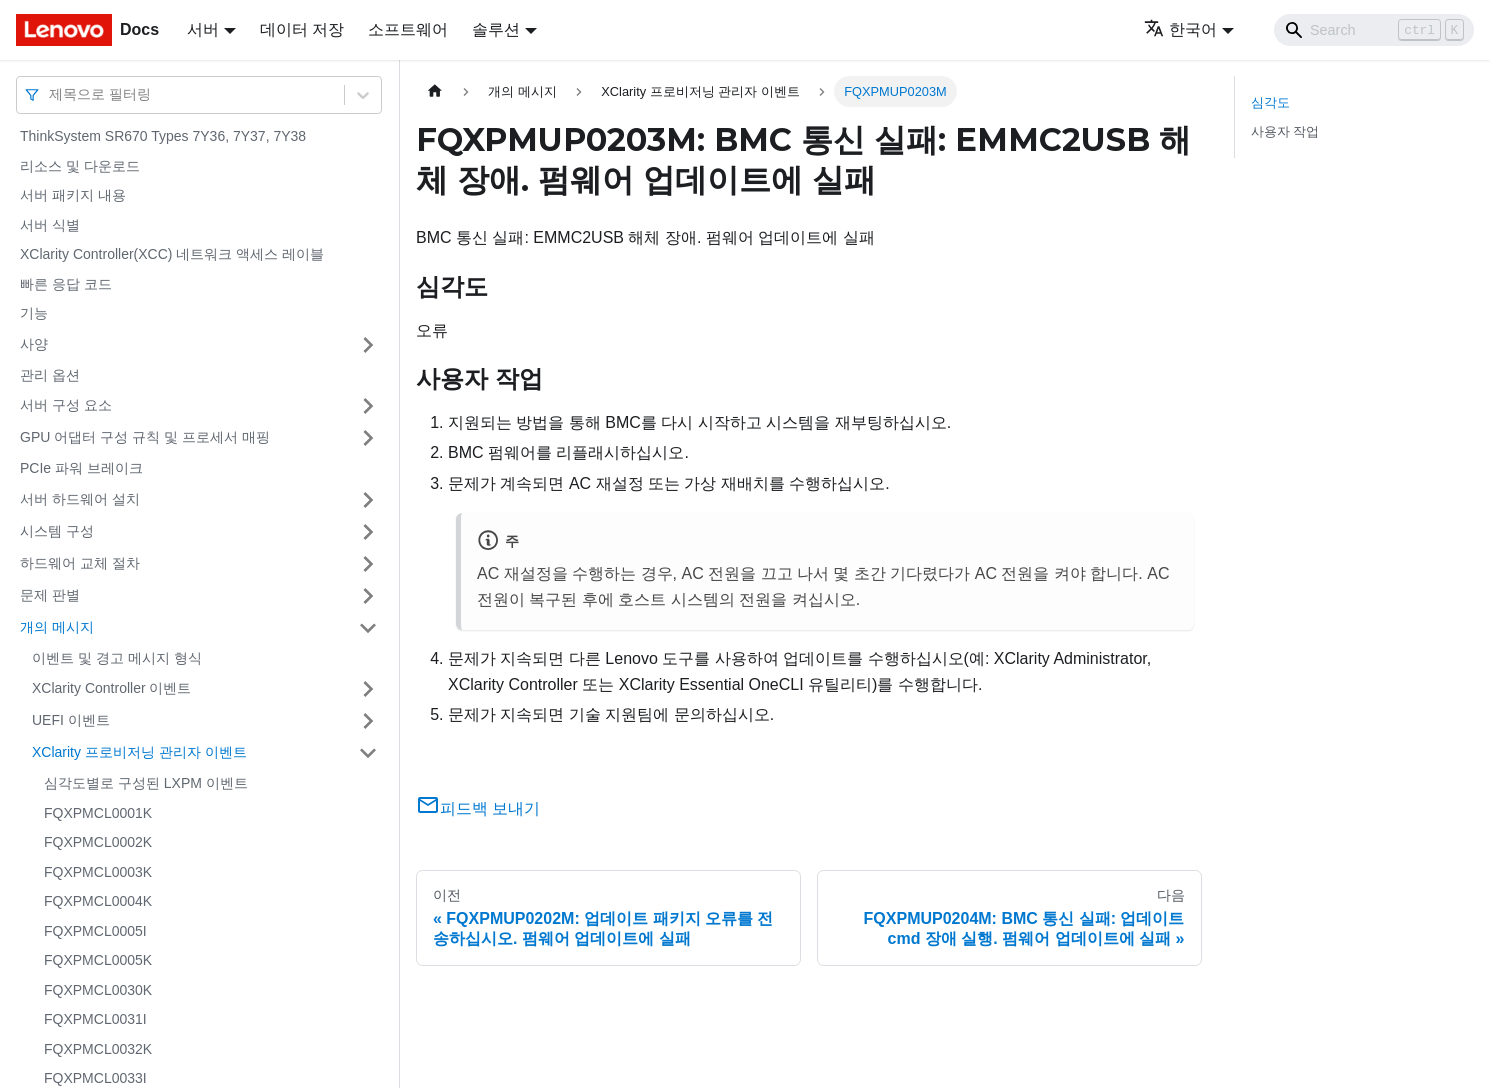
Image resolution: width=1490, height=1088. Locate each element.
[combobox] (51, 94)
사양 (34, 344)
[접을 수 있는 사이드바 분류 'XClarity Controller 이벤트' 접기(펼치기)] (368, 689)
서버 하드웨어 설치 (80, 499)
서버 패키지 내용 (73, 195)
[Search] (1374, 30)
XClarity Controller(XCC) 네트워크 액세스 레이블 (172, 254)
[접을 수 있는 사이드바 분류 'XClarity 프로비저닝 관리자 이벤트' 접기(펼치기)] (368, 753)
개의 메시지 (57, 627)
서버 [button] (203, 29)
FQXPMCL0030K (98, 990)
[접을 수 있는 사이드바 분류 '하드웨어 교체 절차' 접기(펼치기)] (368, 564)
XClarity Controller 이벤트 (111, 688)
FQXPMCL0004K (98, 901)
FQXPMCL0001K (98, 813)
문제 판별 (50, 595)
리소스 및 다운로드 (80, 166)
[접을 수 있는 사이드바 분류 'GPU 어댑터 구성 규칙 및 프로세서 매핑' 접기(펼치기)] (368, 438)
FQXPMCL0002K (98, 842)
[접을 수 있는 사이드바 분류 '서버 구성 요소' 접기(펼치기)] (368, 406)
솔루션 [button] (496, 29)
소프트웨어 (408, 29)
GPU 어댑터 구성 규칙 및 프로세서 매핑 (145, 437)
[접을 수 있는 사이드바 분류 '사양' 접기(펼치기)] (368, 345)
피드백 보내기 (478, 808)
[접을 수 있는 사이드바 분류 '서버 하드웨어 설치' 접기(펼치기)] (368, 500)
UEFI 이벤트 (71, 720)
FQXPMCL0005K (98, 960)
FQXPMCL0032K (98, 1049)
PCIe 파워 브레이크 (81, 468)
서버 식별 (50, 225)
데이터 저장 (302, 29)
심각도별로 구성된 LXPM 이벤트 (146, 783)
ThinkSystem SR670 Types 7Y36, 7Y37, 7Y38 (163, 136)
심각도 (1270, 102)
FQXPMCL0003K (98, 872)
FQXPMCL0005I (95, 931)
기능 (34, 313)
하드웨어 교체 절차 (80, 563)
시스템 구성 (57, 531)
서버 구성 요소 (66, 405)
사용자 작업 (1285, 131)
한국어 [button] (1180, 29)
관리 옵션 (50, 375)
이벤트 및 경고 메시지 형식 (117, 658)
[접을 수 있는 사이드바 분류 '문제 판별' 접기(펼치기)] (368, 596)
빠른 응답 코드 (66, 284)
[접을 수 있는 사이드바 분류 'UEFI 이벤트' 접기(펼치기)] (368, 721)
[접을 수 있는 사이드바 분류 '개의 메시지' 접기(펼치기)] (368, 628)
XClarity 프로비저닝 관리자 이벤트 (139, 752)
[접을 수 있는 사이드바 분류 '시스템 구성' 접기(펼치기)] (368, 532)
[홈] (435, 91)
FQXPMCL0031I (95, 1019)
